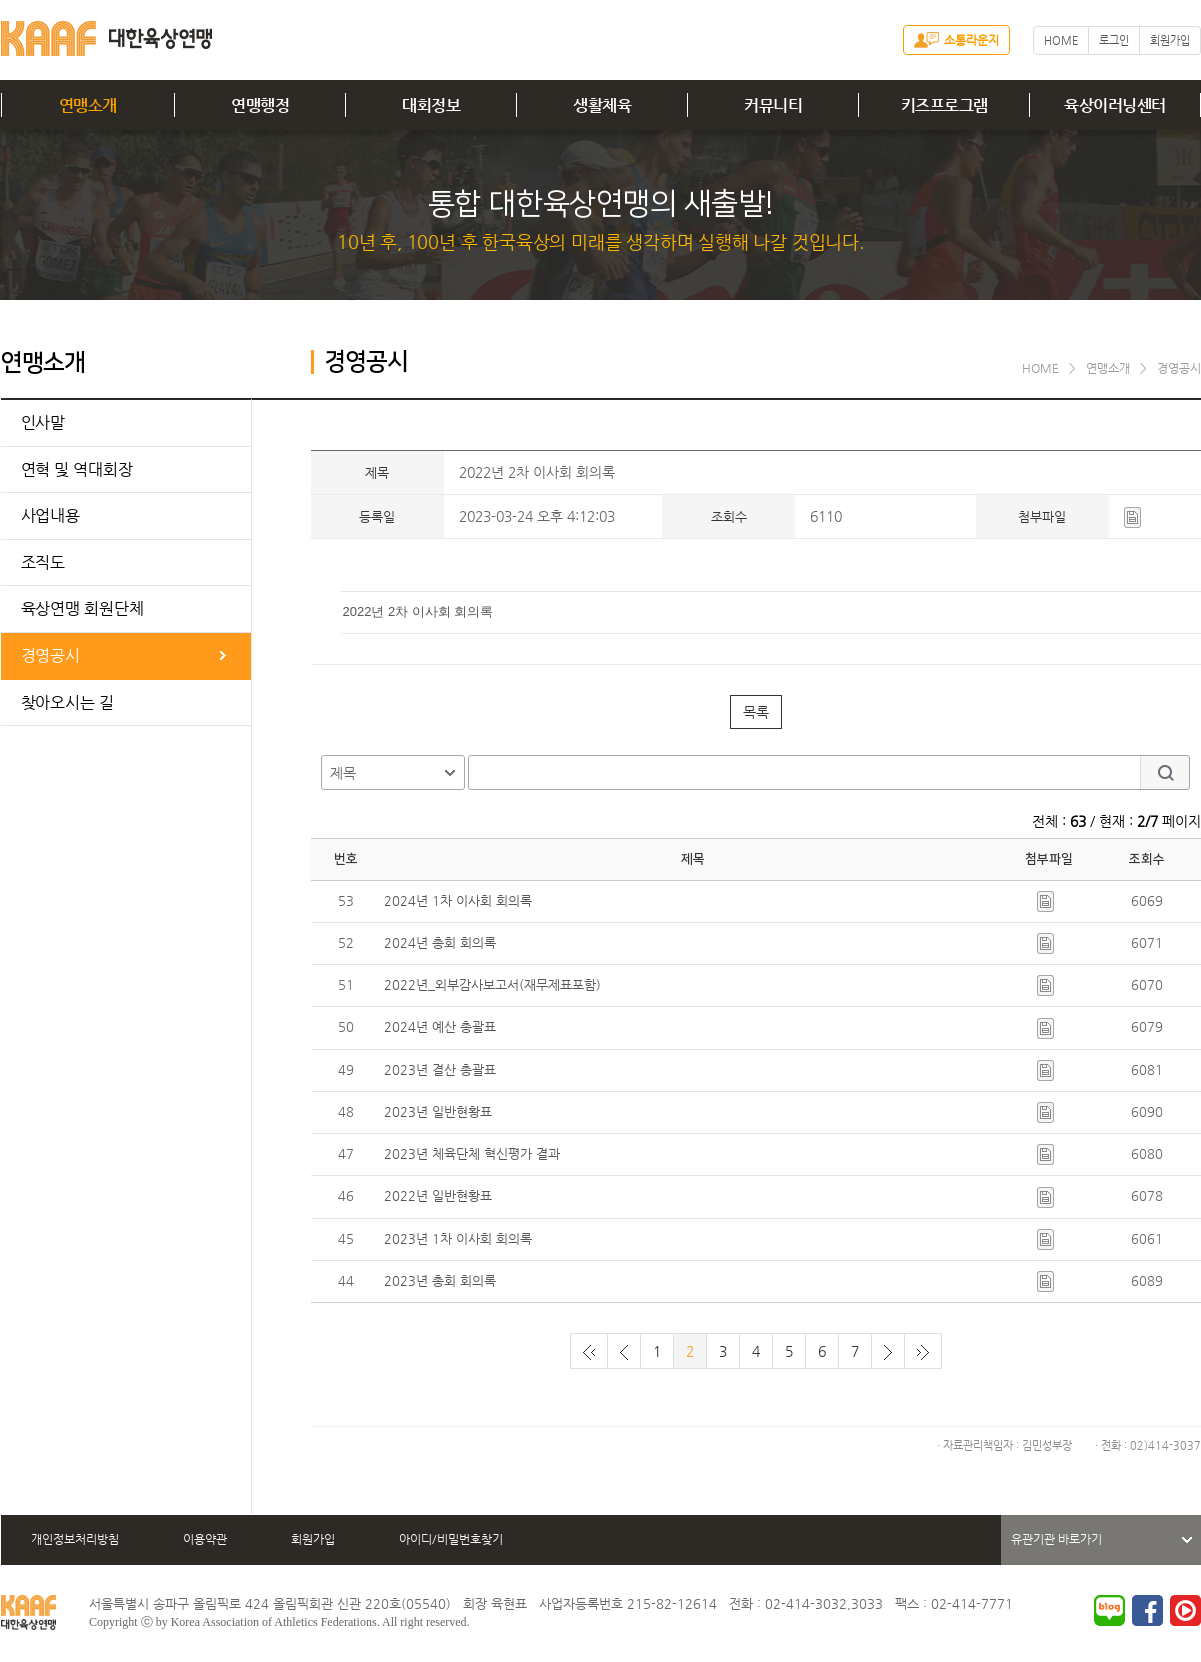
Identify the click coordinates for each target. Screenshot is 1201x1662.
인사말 (43, 422)
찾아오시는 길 (67, 702)
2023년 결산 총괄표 (440, 1069)
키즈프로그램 (944, 105)
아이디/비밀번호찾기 (451, 1539)
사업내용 (51, 515)
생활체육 (602, 105)
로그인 (1114, 40)
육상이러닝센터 (1115, 105)
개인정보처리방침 (75, 1539)
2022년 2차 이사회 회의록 (418, 611)
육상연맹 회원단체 (82, 608)
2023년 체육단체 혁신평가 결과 (472, 1153)
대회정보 (431, 105)
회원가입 (1170, 40)
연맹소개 (88, 105)
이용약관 (205, 1539)
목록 (756, 712)
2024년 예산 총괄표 (440, 1026)
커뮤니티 (773, 105)
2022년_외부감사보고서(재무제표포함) (492, 984)
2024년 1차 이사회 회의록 (458, 900)
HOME (1061, 40)
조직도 (43, 562)
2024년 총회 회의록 (440, 942)
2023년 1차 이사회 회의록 (458, 1238)
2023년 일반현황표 (438, 1111)
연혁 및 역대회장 (77, 469)
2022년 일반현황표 (438, 1195)
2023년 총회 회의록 (440, 1280)
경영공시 (51, 655)
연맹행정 (260, 105)
